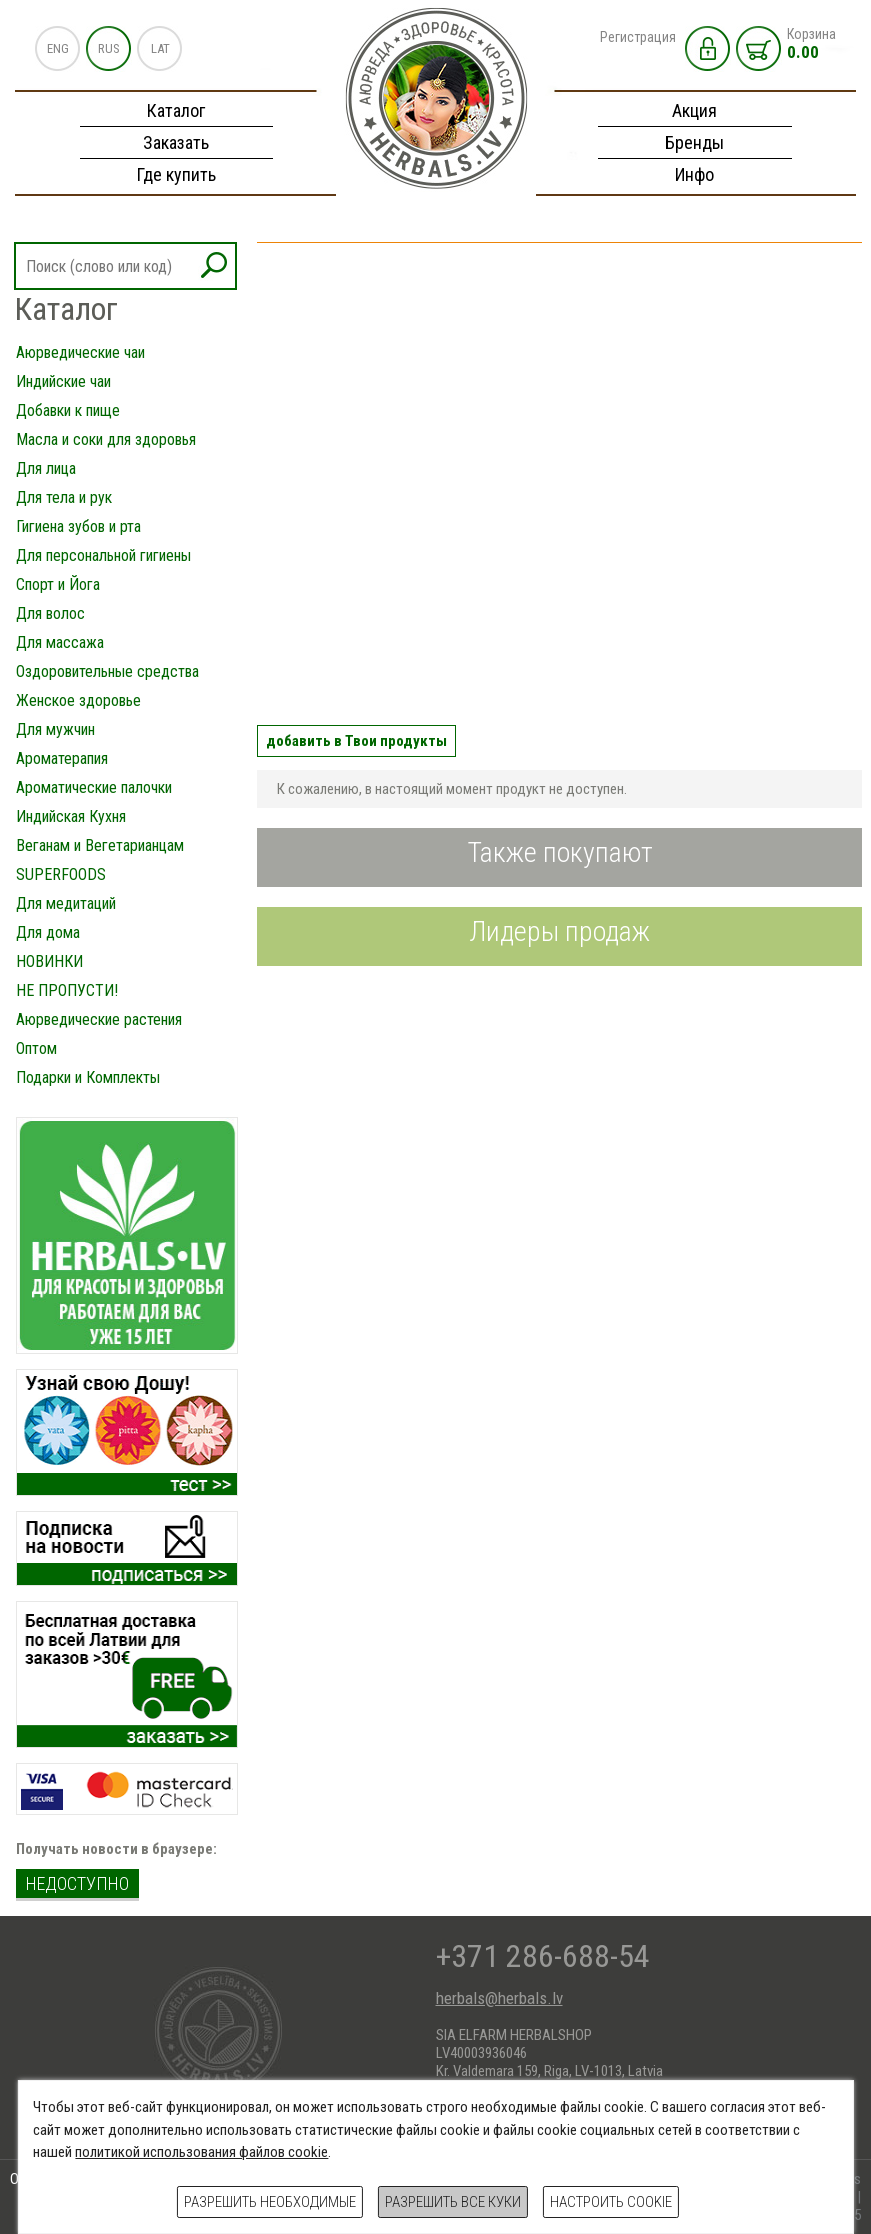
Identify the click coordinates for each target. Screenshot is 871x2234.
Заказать (176, 142)
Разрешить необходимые (270, 2202)
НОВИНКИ (49, 961)
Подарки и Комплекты (88, 1077)
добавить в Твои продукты (356, 741)
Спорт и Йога (58, 584)
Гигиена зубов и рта (78, 526)
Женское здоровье (78, 700)
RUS (109, 48)
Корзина (811, 44)
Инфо (694, 174)
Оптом (36, 1048)
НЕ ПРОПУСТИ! (67, 990)
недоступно (77, 1883)
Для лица (46, 468)
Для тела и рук (64, 497)
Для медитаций (66, 903)
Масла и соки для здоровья (106, 439)
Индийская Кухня (71, 816)
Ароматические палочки (94, 787)
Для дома (48, 932)
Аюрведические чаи (80, 352)
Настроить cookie (611, 2202)
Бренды (694, 142)
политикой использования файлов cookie (201, 2152)
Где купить (176, 174)
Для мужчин (55, 729)
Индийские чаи (63, 381)
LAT (160, 48)
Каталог (176, 110)
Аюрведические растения (99, 1019)
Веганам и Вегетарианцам (100, 845)
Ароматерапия (62, 758)
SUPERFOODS (61, 874)
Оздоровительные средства (107, 671)
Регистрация (638, 37)
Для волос (50, 613)
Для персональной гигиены (103, 555)
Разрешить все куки (453, 2202)
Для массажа (60, 642)
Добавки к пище (68, 410)
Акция (694, 110)
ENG (58, 48)
